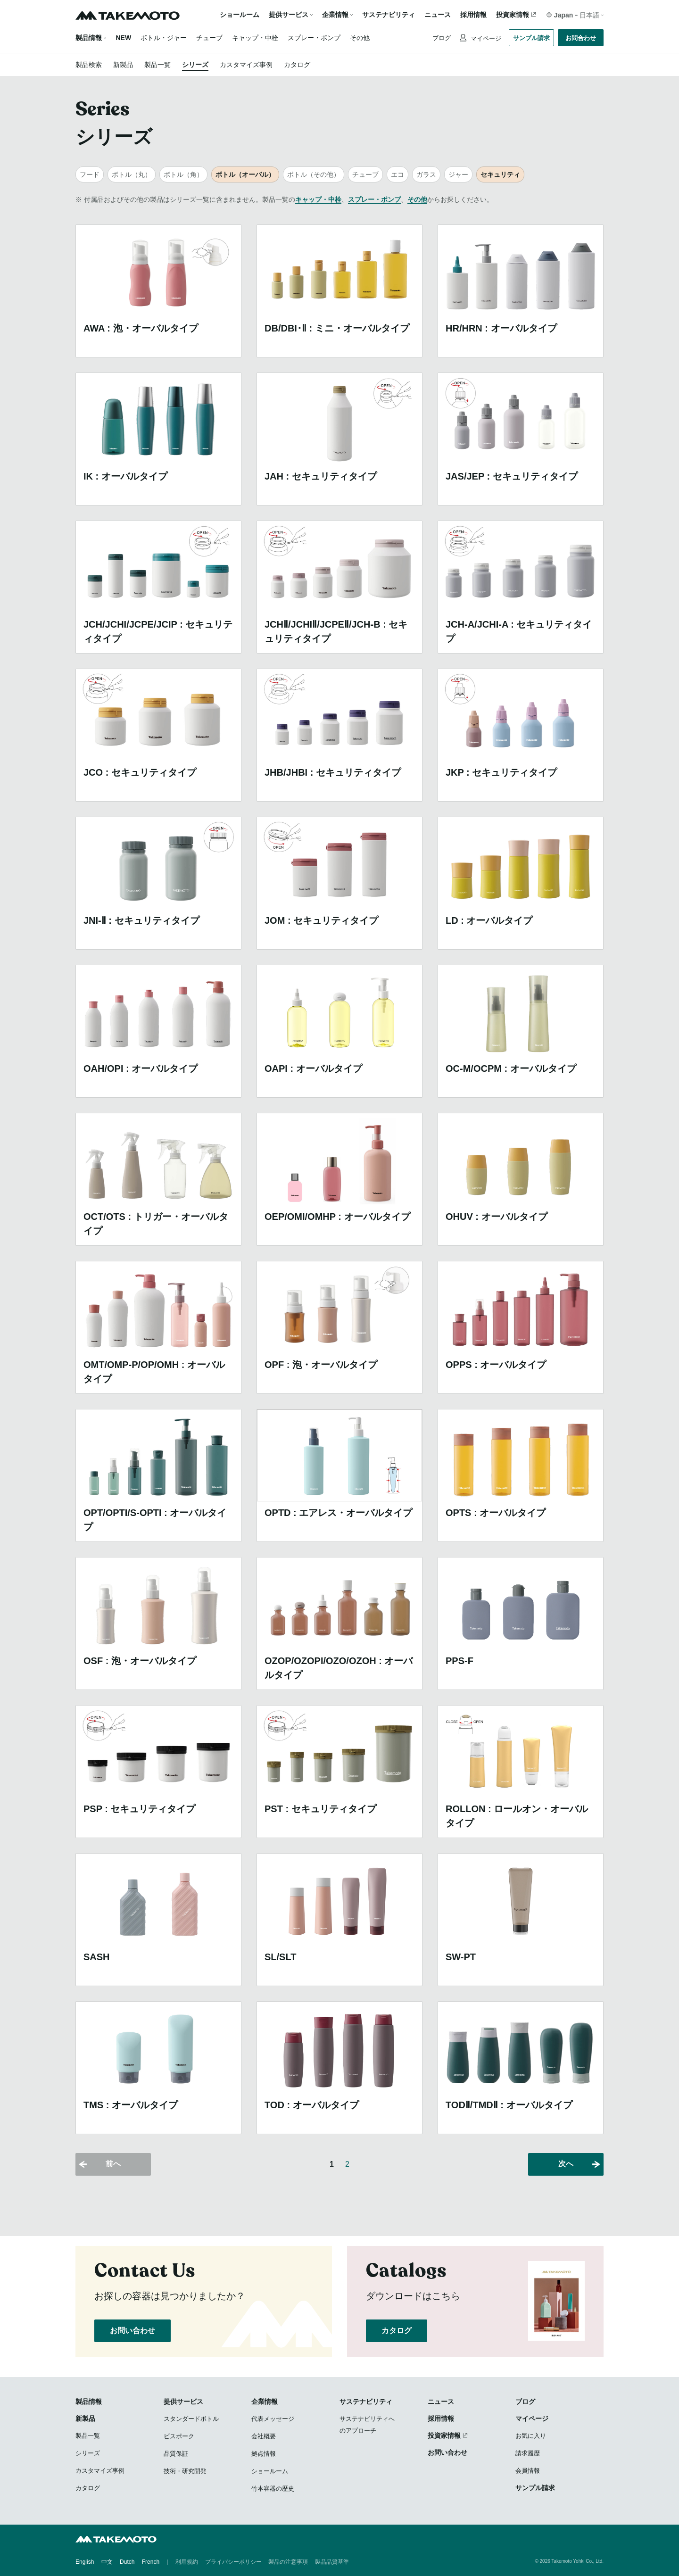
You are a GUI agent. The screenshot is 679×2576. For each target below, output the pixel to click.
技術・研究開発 (185, 2471)
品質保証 (176, 2453)
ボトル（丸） (131, 174)
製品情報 (88, 37)
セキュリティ (500, 174)
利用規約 (186, 2562)
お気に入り (530, 2435)
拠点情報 (263, 2453)
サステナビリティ (388, 14)
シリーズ (195, 64)
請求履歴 (527, 2453)
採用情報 (473, 14)
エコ (397, 174)
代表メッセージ (272, 2418)
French (150, 2562)
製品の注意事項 (288, 2562)
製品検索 (88, 64)
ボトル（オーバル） (245, 174)
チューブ (209, 37)
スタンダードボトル (191, 2418)
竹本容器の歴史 (272, 2488)
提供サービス (183, 2401)
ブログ (441, 37)
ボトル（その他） (313, 174)
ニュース (437, 14)
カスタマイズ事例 (246, 64)
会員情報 (527, 2470)
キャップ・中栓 (255, 37)
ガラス (426, 174)
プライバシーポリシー (233, 2562)
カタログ (297, 64)
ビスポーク (179, 2436)
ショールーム (239, 14)
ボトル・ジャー (164, 37)
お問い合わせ (132, 2331)
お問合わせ (580, 37)
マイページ (485, 38)
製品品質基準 (332, 2562)
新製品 (123, 64)
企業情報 (264, 2401)
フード (89, 174)
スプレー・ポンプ (314, 37)
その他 (360, 37)
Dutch (127, 2562)
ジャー (458, 174)
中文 (107, 2562)
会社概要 (263, 2436)
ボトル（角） (183, 174)
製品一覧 (157, 64)
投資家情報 (512, 14)
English (84, 2562)
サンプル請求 (531, 37)
